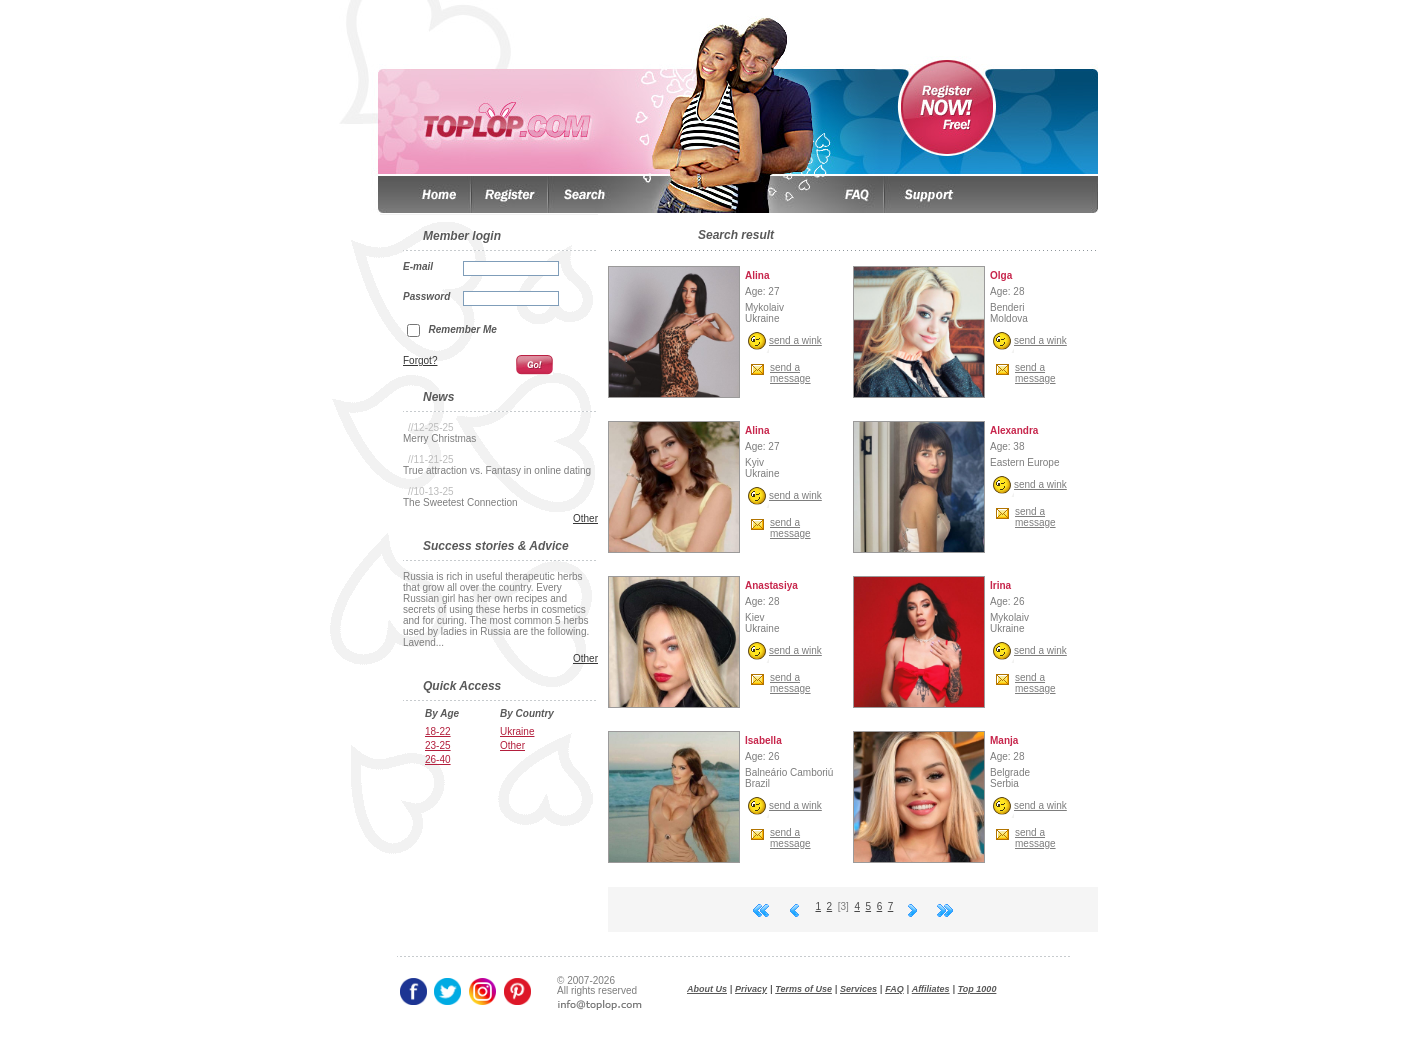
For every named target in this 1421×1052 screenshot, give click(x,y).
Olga (1001, 275)
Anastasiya (771, 585)
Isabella (763, 740)
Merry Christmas (439, 438)
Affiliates (931, 989)
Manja (1004, 740)
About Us (707, 989)
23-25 (438, 745)
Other (585, 518)
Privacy (751, 989)
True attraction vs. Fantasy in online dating (497, 470)
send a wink (795, 340)
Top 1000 (977, 989)
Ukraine (517, 731)
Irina (1000, 585)
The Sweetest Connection (460, 502)
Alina (757, 275)
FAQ (894, 989)
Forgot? (420, 360)
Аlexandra (1014, 430)
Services (858, 989)
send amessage (790, 373)
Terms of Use (803, 989)
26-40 (438, 759)
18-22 (438, 731)
